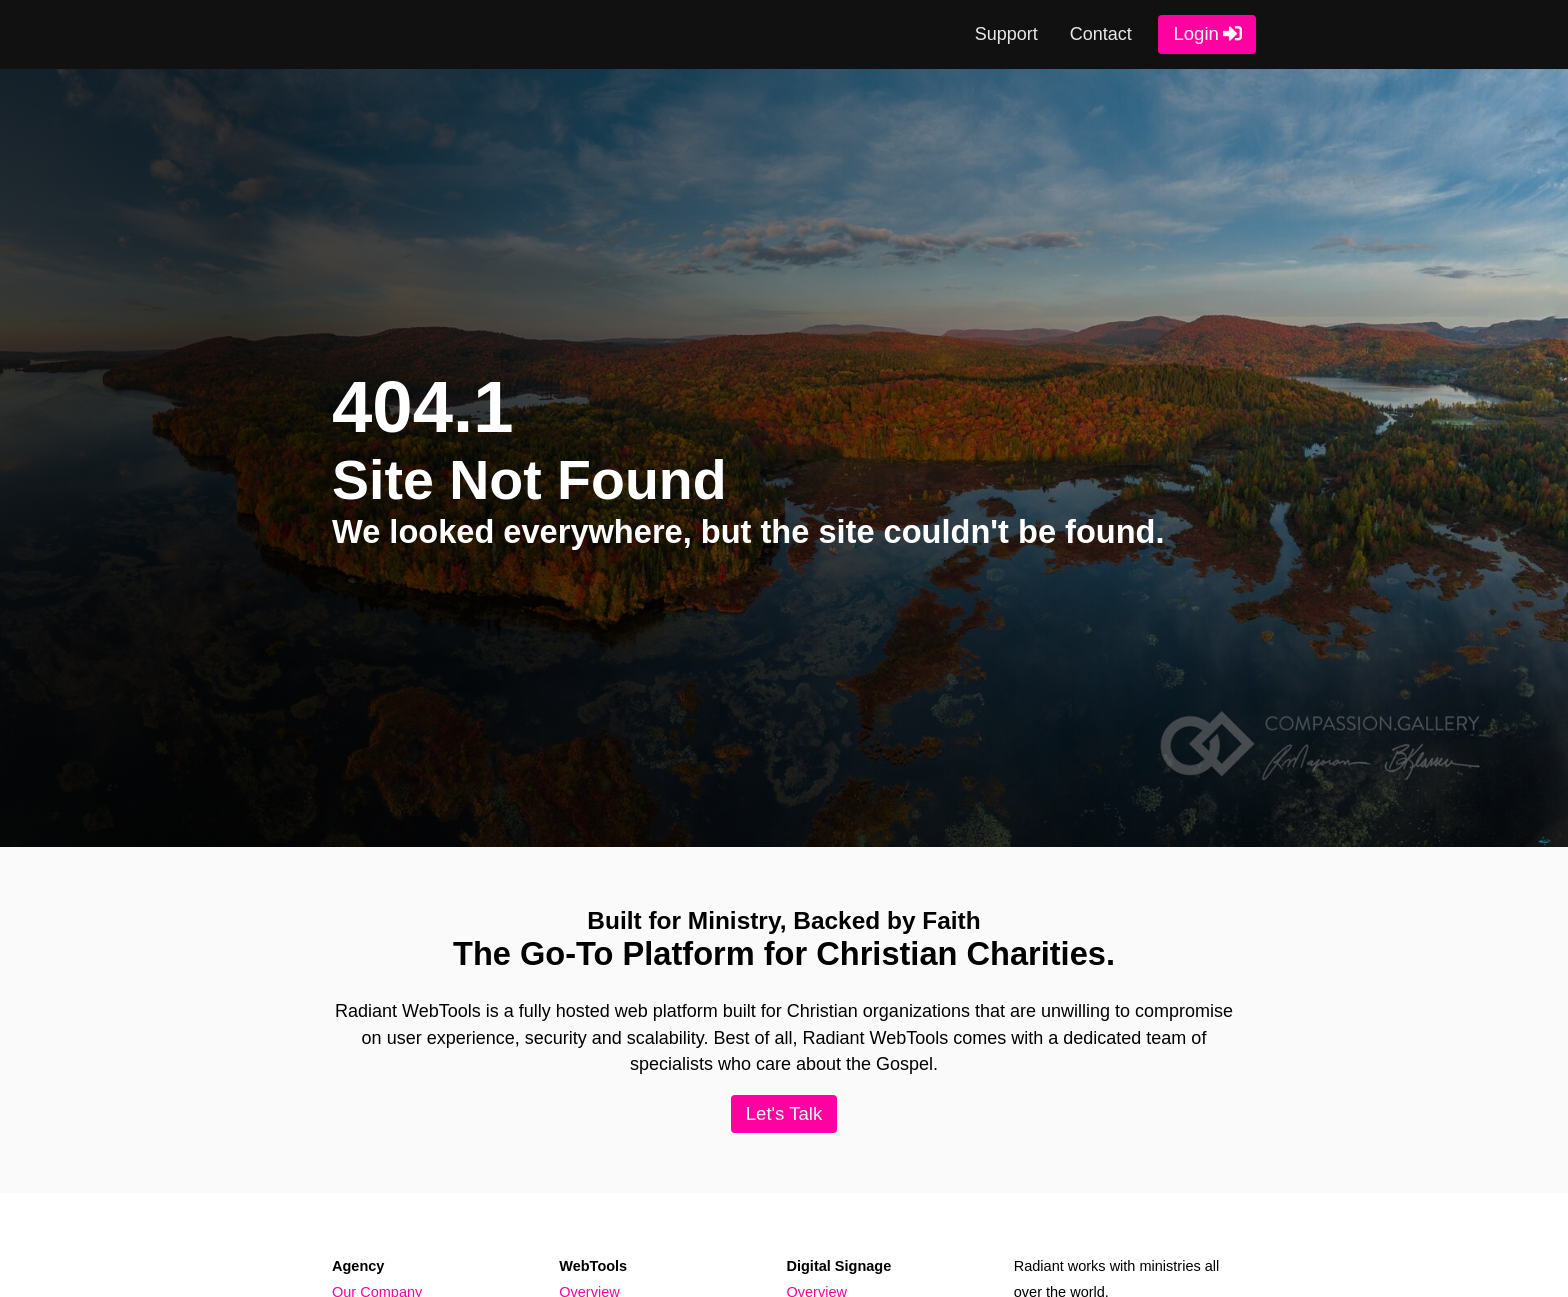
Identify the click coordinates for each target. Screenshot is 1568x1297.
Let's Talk (783, 1114)
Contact (1097, 35)
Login (1193, 34)
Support (1003, 35)
